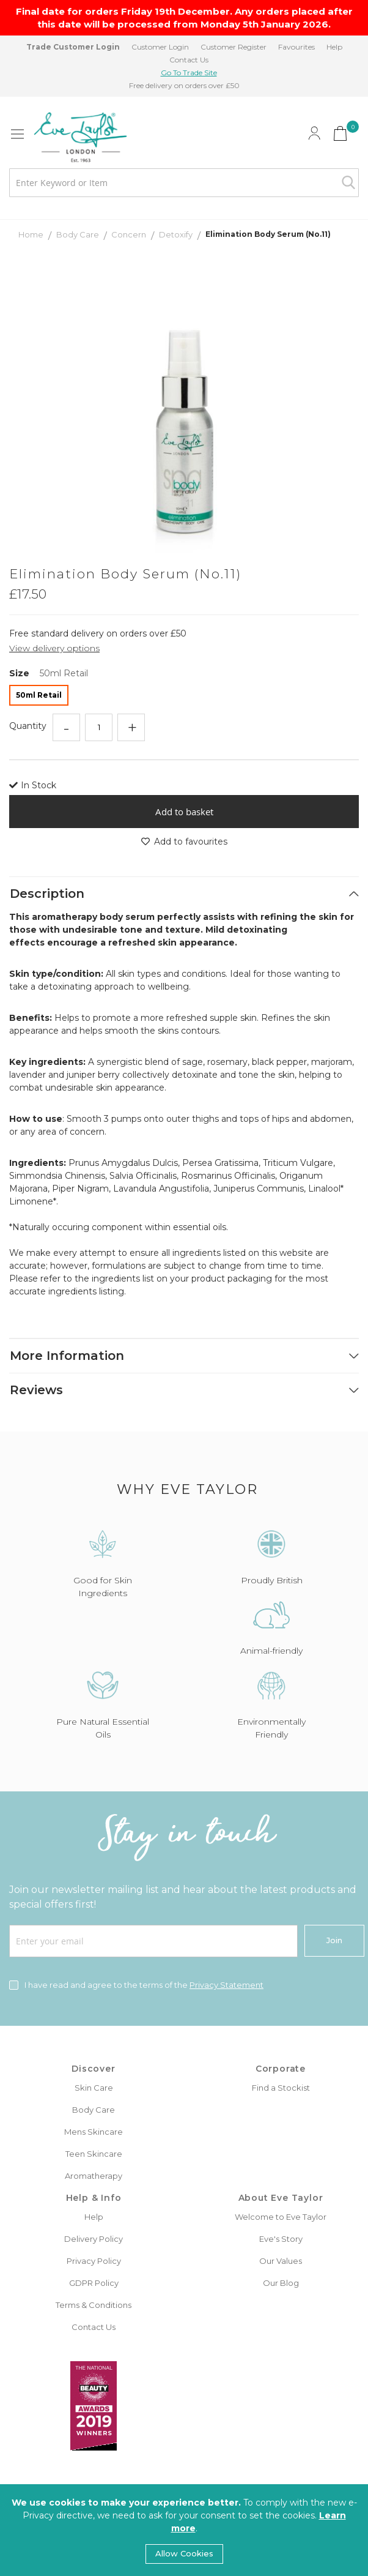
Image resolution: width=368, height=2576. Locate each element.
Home (31, 234)
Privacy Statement (226, 1985)
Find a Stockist (281, 2088)
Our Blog (281, 2283)
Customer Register (234, 46)
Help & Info (94, 2197)
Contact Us (188, 59)
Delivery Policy (93, 2239)
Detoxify (176, 234)
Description (47, 893)
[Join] (334, 1941)
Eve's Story (281, 2239)
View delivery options (54, 648)
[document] (184, 2530)
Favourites (296, 46)
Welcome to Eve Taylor (280, 2217)
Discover (93, 2068)
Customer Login (160, 46)
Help (334, 46)
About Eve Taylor (280, 2197)
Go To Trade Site (189, 72)
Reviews (36, 1390)
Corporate (281, 2068)
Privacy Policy (94, 2261)
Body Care (78, 234)
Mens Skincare (93, 2132)
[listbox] (184, 696)
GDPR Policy (94, 2283)
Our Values (280, 2261)
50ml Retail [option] (39, 695)
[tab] (184, 893)
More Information (67, 1355)
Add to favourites (184, 841)
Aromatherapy (93, 2176)
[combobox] (184, 182)
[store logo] (80, 137)
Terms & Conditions (93, 2305)
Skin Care (94, 2088)
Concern (129, 234)
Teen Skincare (93, 2154)
